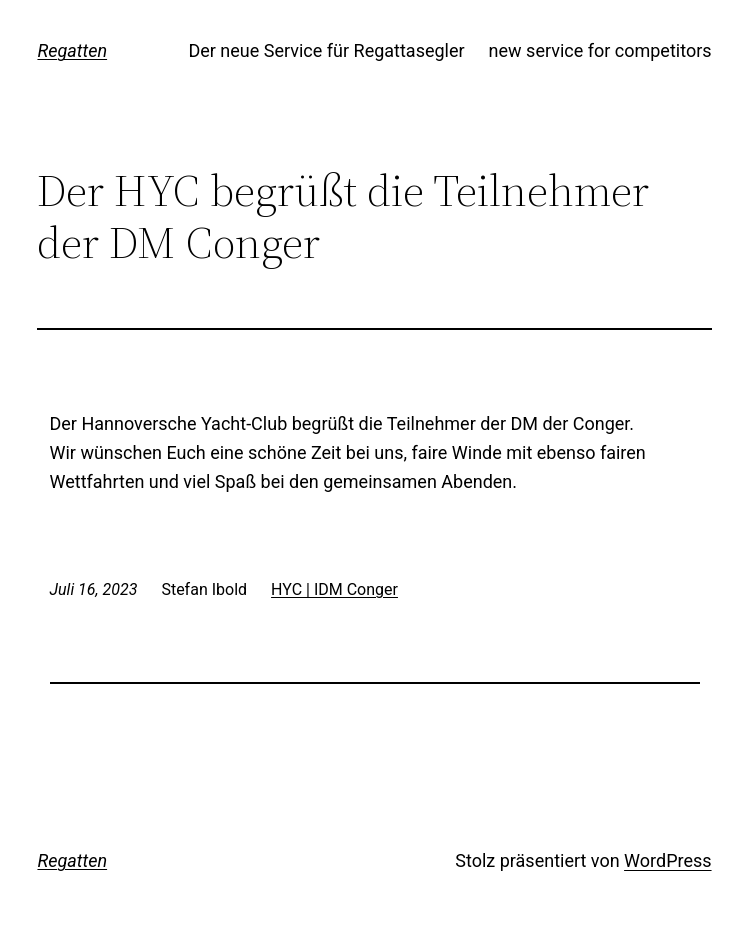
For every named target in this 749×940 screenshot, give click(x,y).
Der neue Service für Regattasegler (326, 50)
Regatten (72, 50)
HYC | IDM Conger (334, 589)
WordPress (667, 860)
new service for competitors (600, 50)
